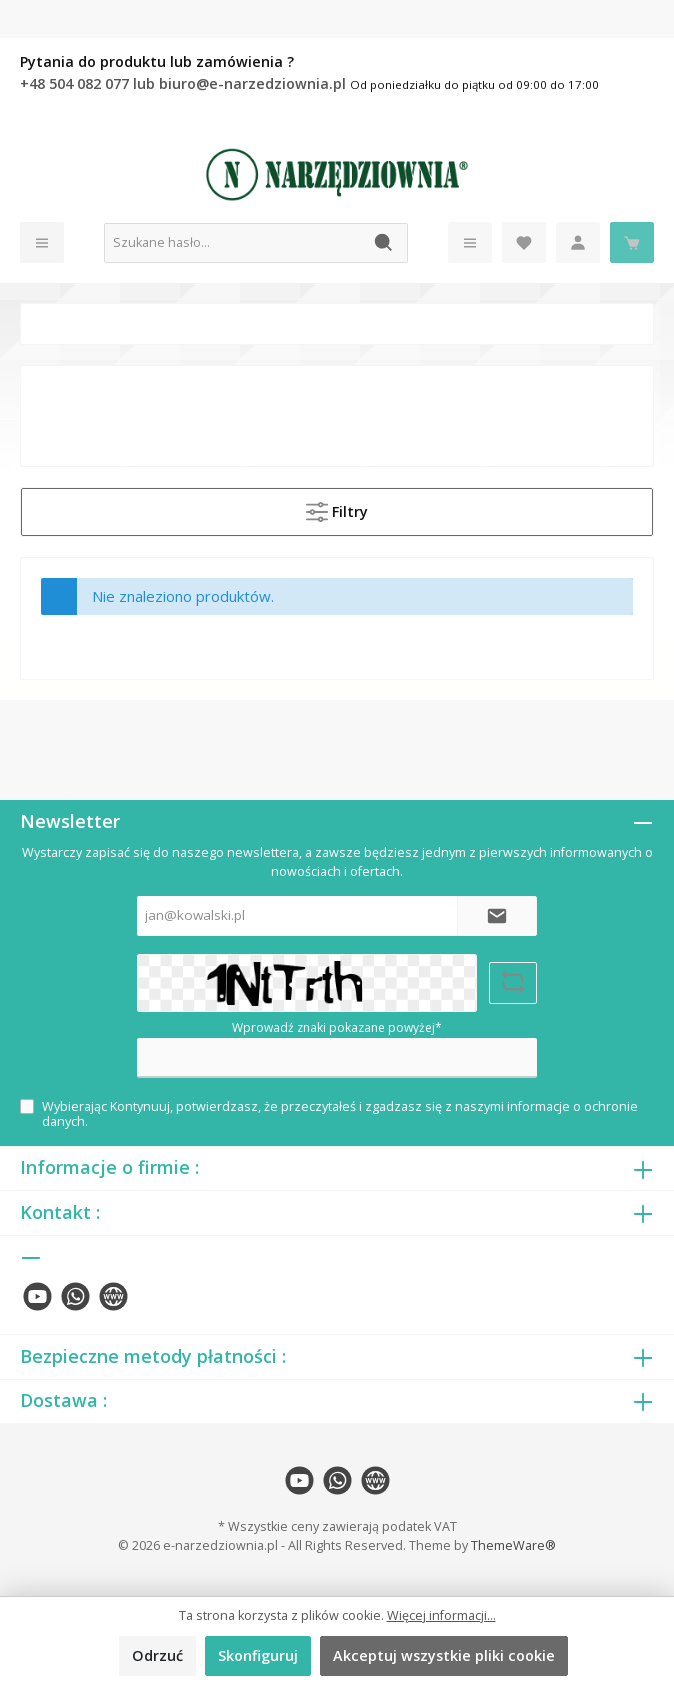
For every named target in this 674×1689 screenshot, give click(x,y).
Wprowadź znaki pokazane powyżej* (337, 1027)
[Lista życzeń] (524, 242)
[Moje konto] (578, 242)
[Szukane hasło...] (233, 243)
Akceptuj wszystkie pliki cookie (444, 1655)
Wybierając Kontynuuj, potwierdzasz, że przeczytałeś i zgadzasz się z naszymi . (340, 1114)
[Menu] (42, 242)
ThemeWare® (513, 1545)
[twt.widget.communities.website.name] (113, 1296)
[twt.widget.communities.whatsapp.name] (75, 1296)
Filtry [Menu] (337, 508)
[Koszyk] (632, 242)
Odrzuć (157, 1655)
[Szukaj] (384, 243)
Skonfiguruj (258, 1655)
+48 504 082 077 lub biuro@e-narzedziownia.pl (185, 83)
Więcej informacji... (441, 1615)
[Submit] (497, 916)
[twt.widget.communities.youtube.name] (37, 1296)
